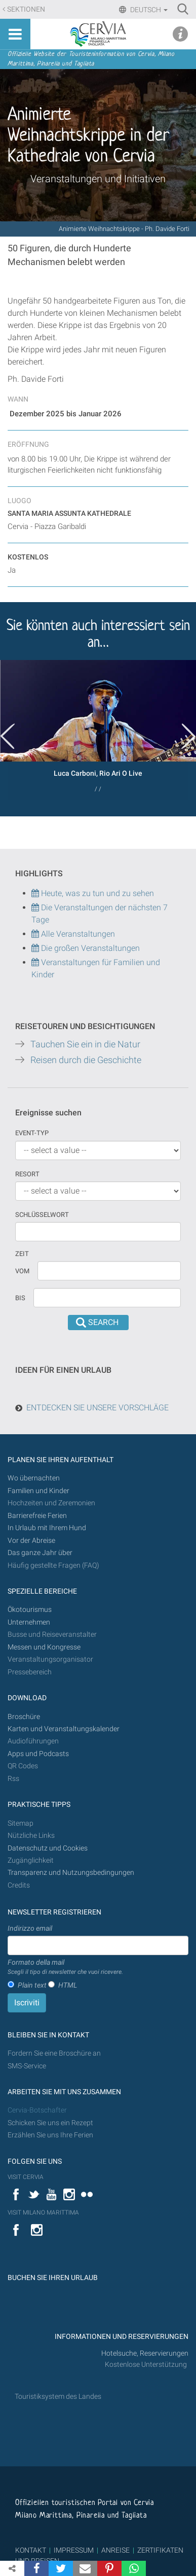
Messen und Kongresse (44, 1647)
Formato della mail (65, 1967)
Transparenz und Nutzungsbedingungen (71, 1872)
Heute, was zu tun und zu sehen (92, 893)
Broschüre (24, 1716)
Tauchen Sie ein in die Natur (85, 1044)
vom (22, 1271)
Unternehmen (29, 1622)
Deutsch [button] (148, 10)
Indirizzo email (30, 1928)
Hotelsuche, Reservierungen (144, 2353)
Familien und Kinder (38, 1491)
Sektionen (26, 9)
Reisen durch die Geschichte (85, 1060)
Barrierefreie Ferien (38, 1515)
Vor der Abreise (31, 1540)
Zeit (22, 1254)
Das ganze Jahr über (40, 1552)
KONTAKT (30, 2550)
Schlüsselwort (42, 1214)
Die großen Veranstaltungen (89, 948)
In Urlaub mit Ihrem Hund (47, 1528)
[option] (98, 730)
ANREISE (115, 2550)
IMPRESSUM (74, 2550)
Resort (27, 1174)
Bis (20, 1298)
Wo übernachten (34, 1478)
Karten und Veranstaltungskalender (64, 1729)
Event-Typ (32, 1133)
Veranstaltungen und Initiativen (98, 179)
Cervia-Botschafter (37, 2110)
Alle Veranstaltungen (73, 934)
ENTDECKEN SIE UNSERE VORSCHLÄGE (97, 1407)
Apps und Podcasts (38, 1753)
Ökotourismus (30, 1609)
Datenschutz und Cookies (48, 1848)
